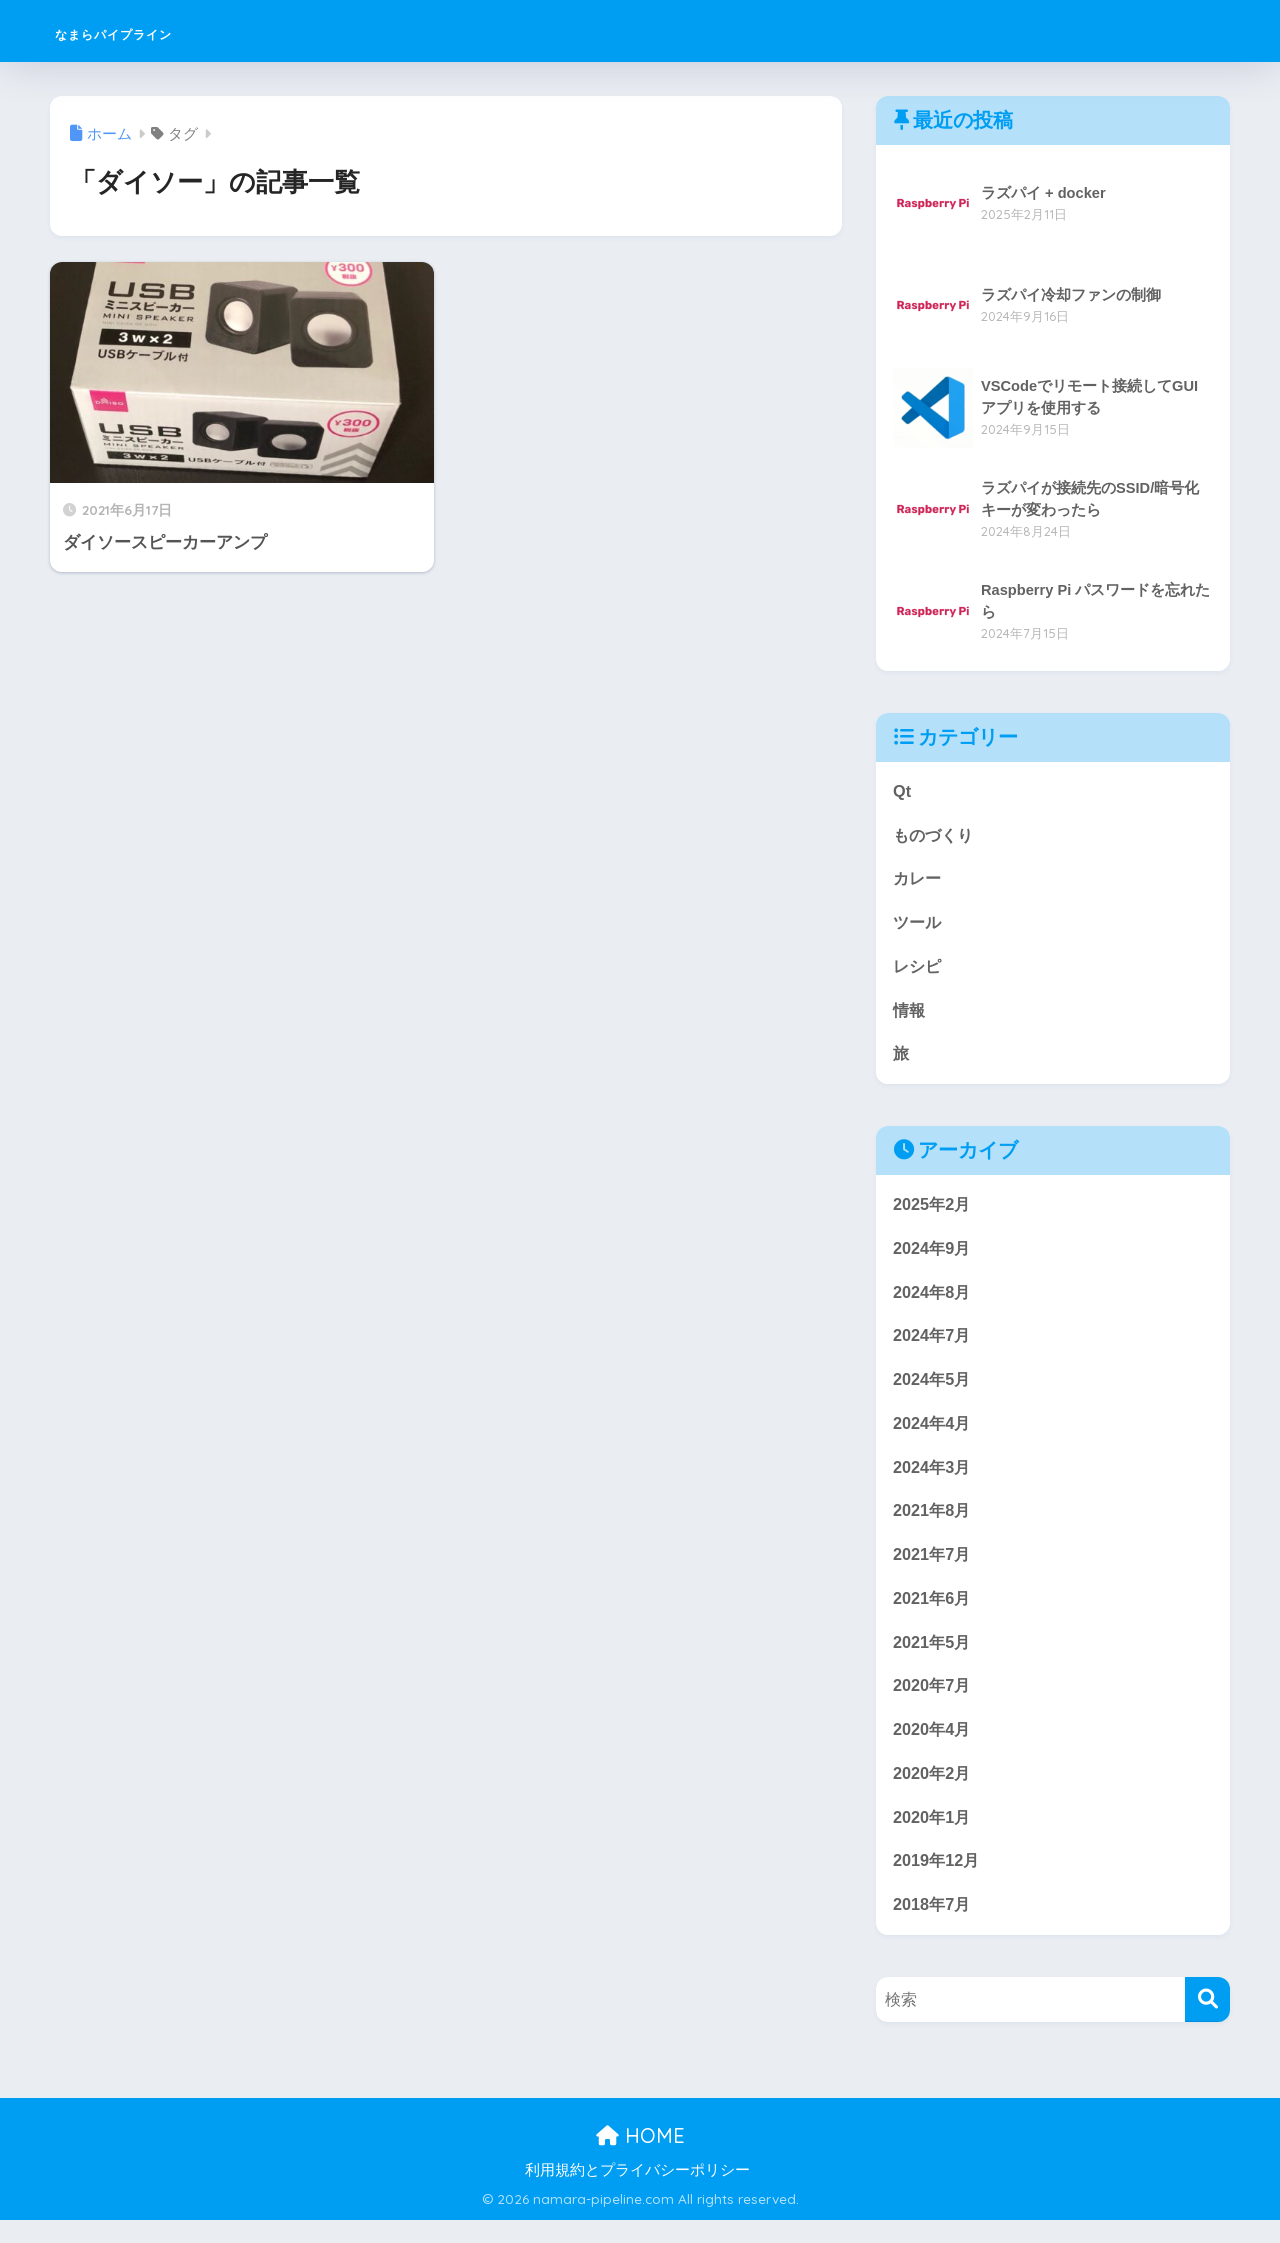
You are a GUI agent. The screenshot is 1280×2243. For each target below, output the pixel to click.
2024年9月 (933, 1255)
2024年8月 (933, 1300)
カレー (918, 880)
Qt (902, 791)
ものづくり (935, 836)
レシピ (918, 970)
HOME (640, 2158)
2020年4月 (933, 1747)
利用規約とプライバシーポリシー (637, 2192)
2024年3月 (933, 1479)
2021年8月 (933, 1523)
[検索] (1207, 2021)
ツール (918, 925)
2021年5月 (933, 1658)
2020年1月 (933, 1836)
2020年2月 (933, 1792)
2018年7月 (933, 1926)
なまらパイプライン (167, 30)
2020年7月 (933, 1702)
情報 (910, 1014)
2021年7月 (933, 1568)
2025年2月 (933, 1211)
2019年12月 (938, 1881)
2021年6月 (933, 1613)
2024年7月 (933, 1345)
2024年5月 (933, 1389)
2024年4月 (933, 1434)
